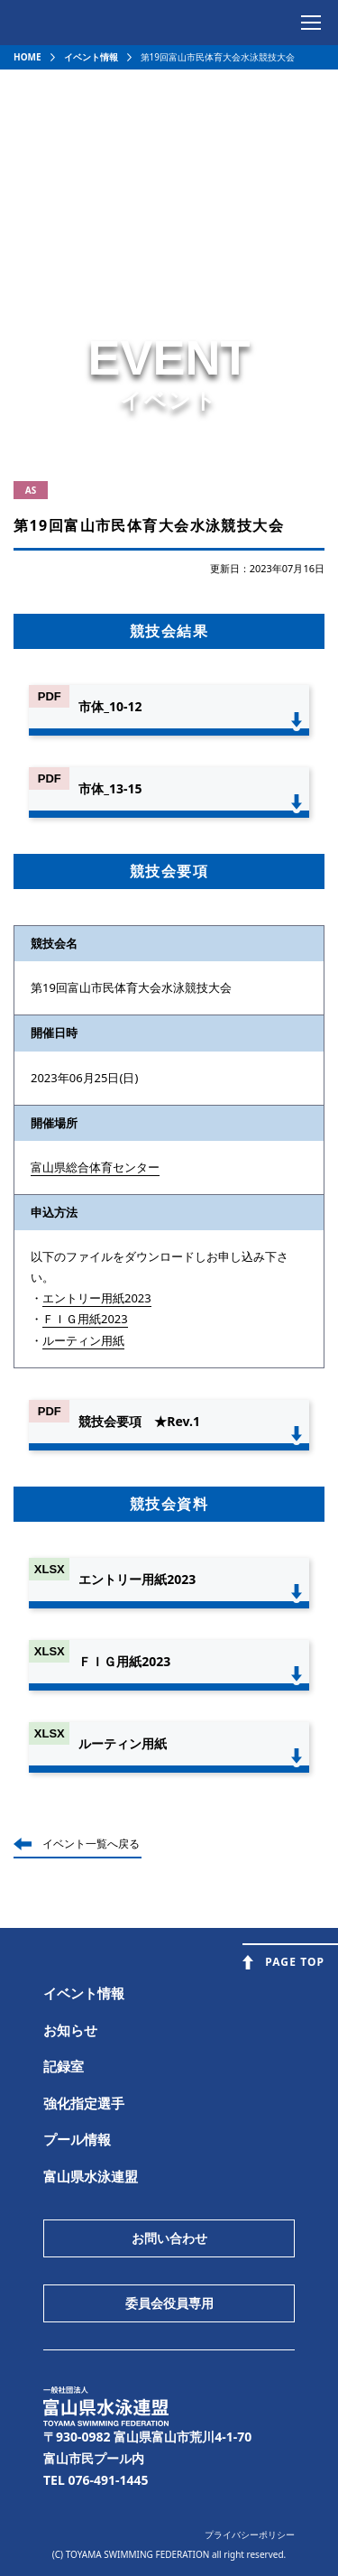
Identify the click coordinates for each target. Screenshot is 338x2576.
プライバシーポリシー (250, 2534)
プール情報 (77, 2139)
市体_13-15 (110, 788)
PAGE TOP (294, 1961)
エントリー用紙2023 (96, 1298)
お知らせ (70, 2030)
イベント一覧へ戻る (91, 1843)
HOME (27, 57)
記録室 (63, 2066)
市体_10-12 (110, 706)
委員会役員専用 (169, 2303)
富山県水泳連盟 (90, 2176)
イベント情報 (91, 57)
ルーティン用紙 (83, 1340)
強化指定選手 (83, 2103)
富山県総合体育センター (95, 1167)
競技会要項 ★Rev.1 (139, 1421)
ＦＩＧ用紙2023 (85, 1319)
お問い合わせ (169, 2238)
